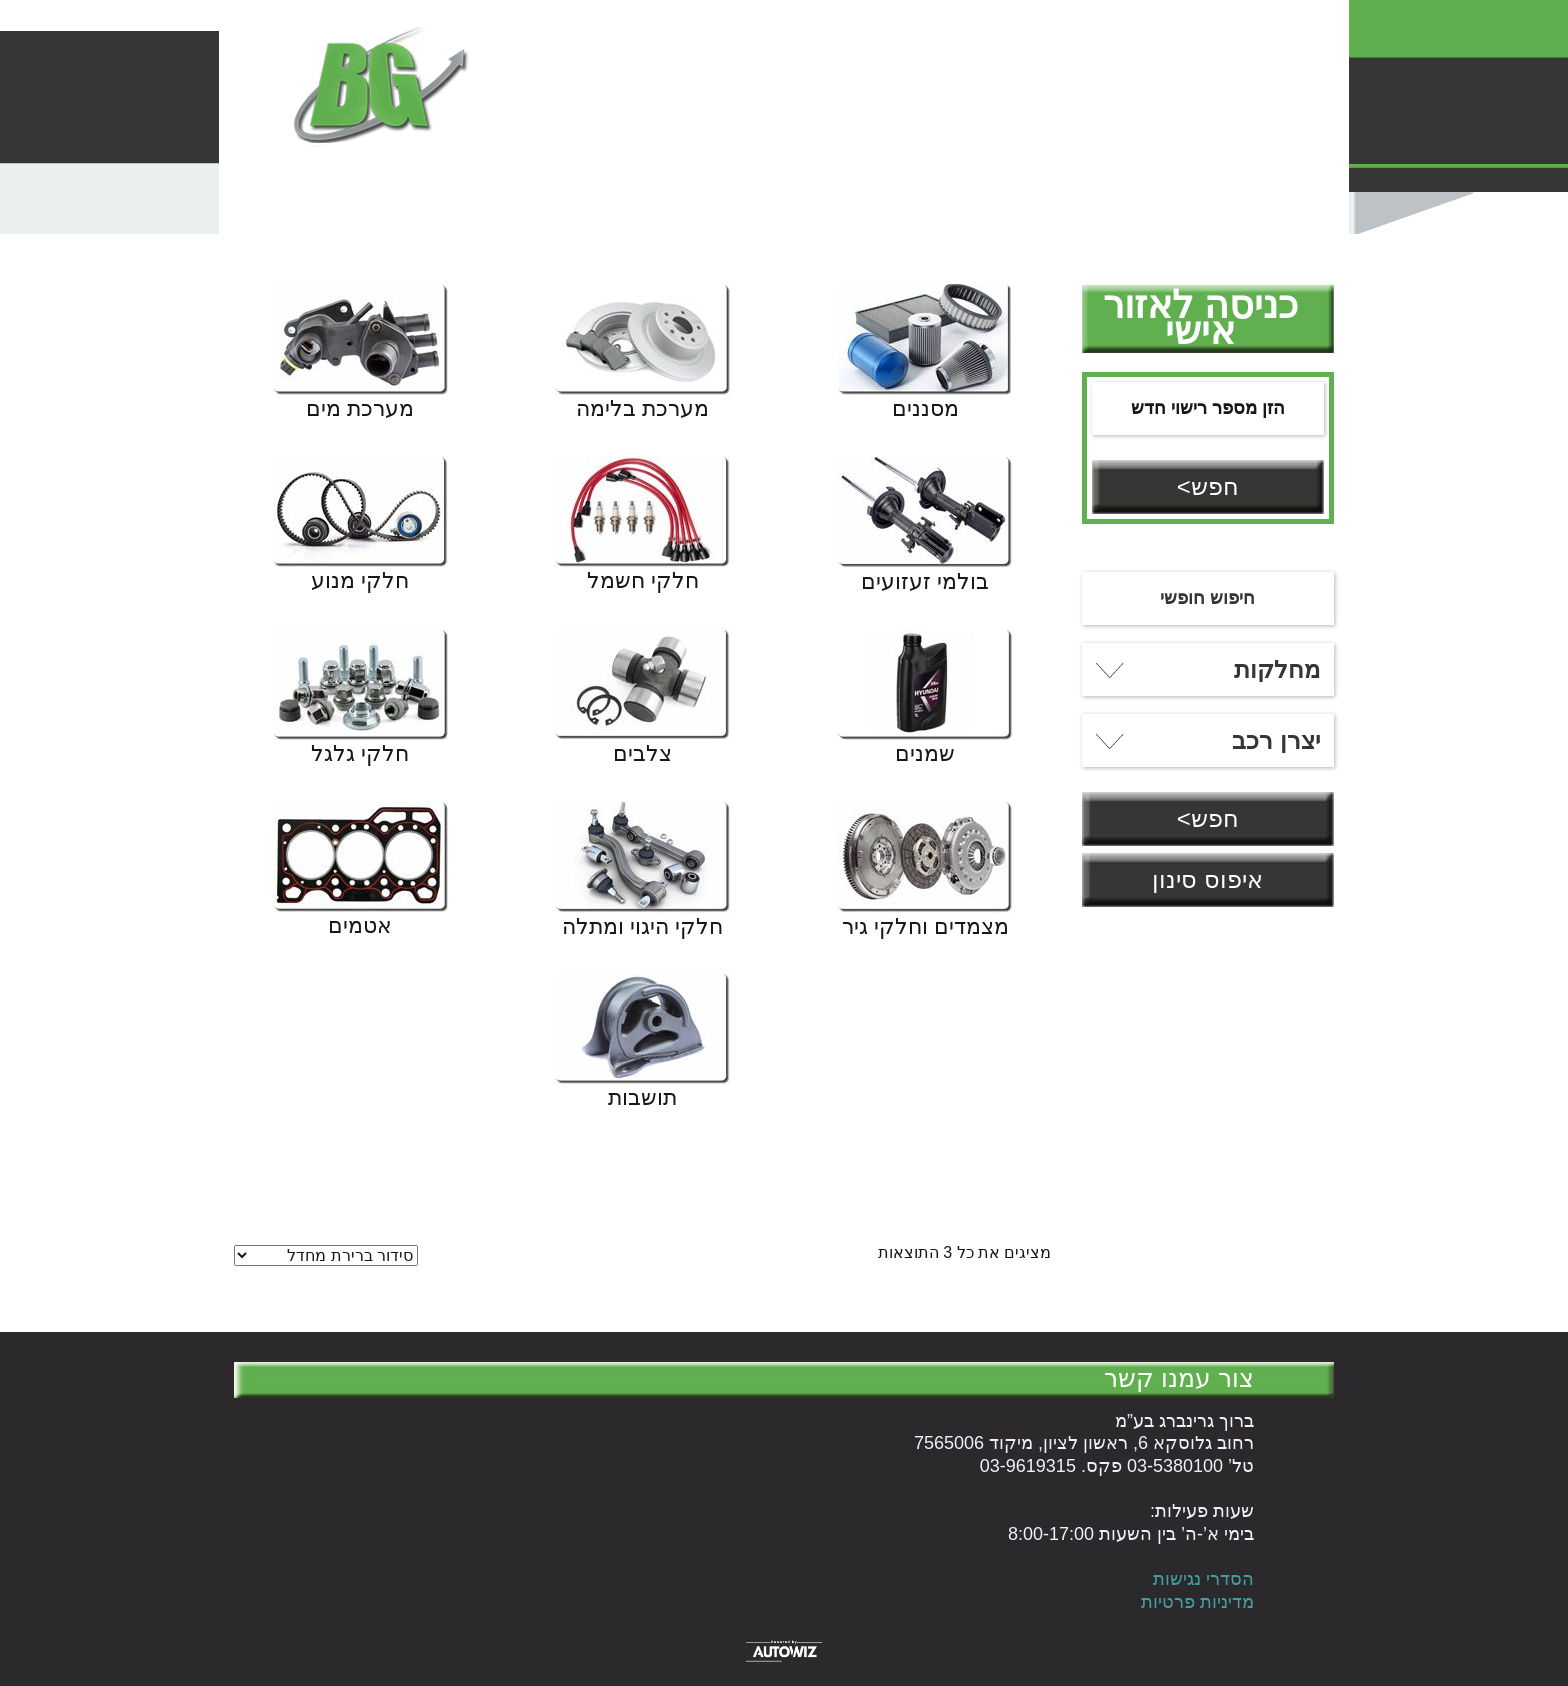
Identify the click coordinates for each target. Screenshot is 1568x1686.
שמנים (925, 755)
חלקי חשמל (643, 582)
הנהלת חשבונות (1138, 131)
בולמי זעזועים (925, 583)
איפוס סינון (1207, 879)
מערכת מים (360, 410)
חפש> (1208, 486)
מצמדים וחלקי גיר (925, 928)
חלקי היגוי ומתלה (642, 928)
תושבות (642, 1099)
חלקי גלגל (360, 755)
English (857, 131)
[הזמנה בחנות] (326, 1255)
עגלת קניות (1009, 131)
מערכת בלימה (642, 410)
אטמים (360, 927)
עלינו (927, 131)
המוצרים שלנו (1276, 131)
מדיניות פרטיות (1197, 1602)
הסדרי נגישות (1203, 1579)
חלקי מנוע (360, 582)
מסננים (925, 410)
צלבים (642, 755)
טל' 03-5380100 (898, 26)
